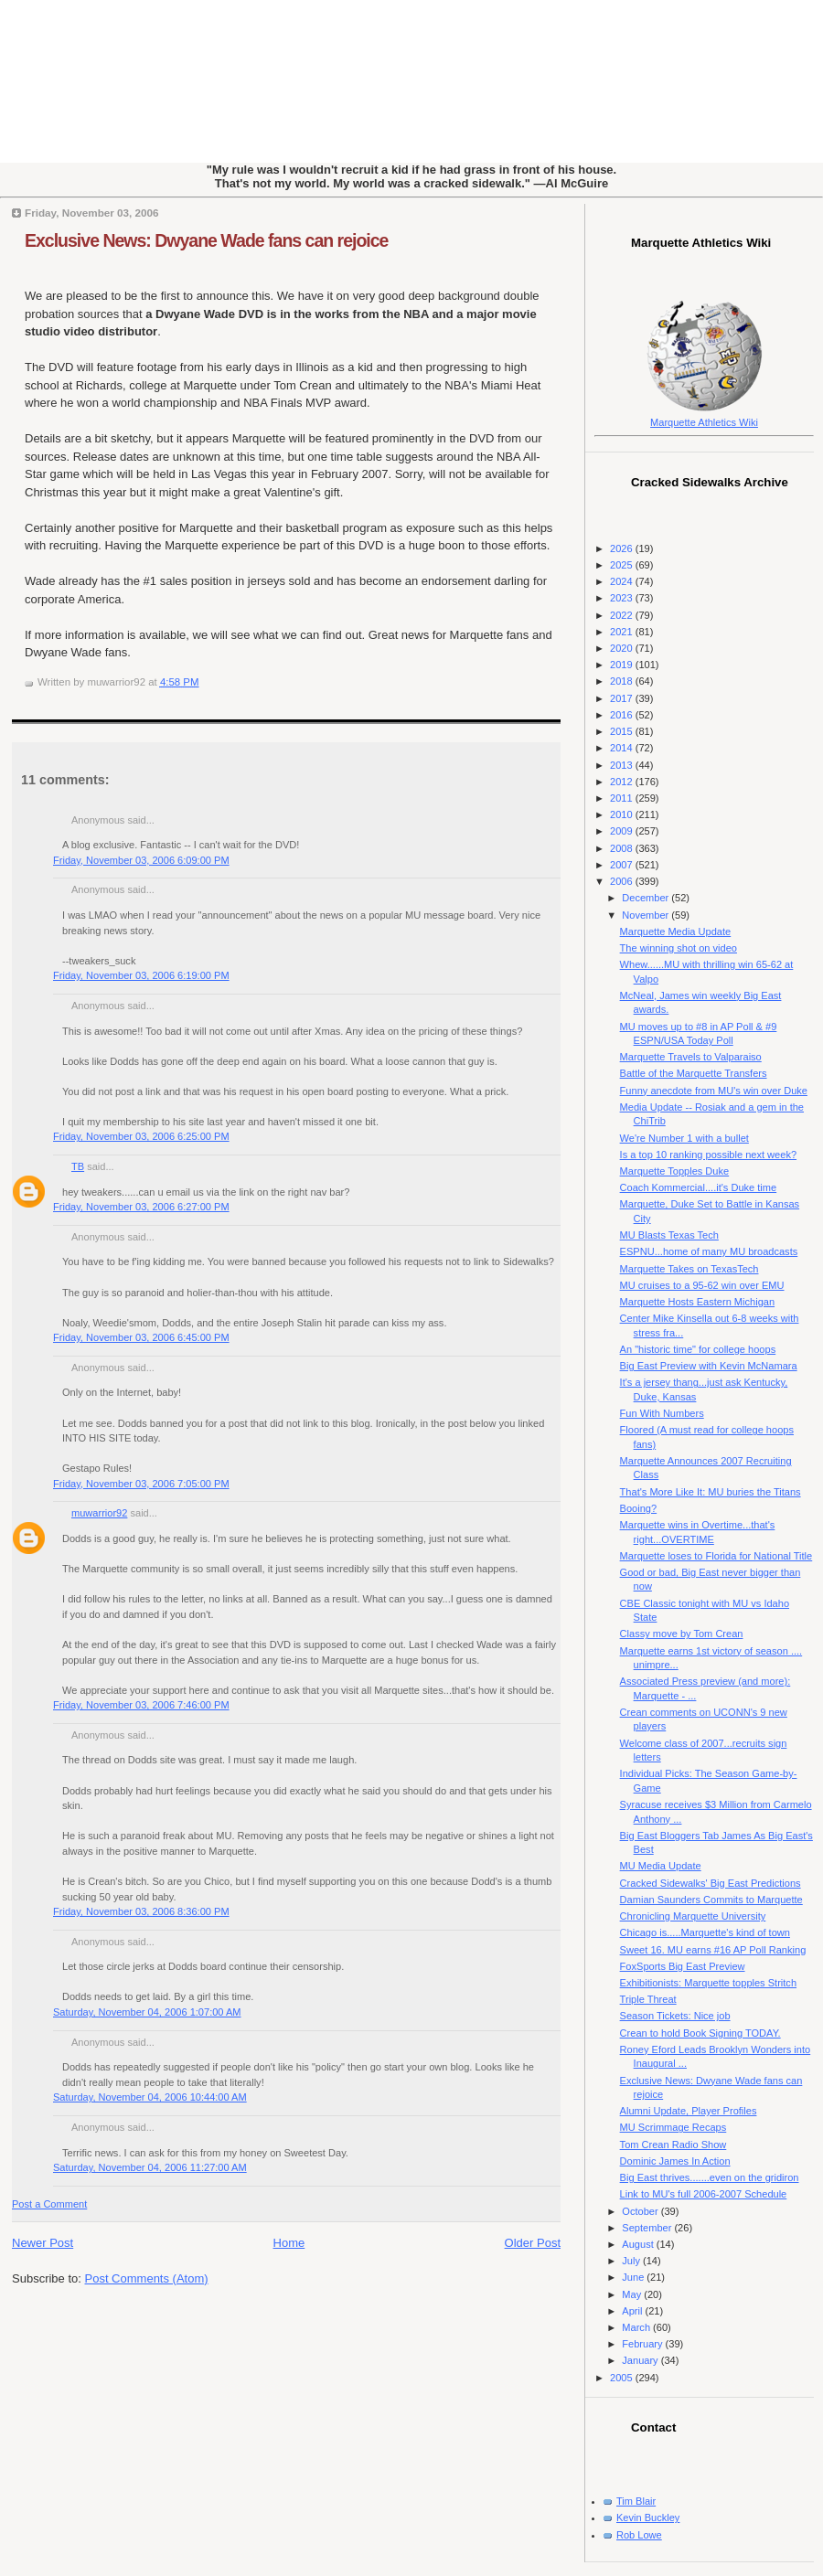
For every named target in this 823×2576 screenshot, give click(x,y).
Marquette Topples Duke (675, 1171)
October (641, 2211)
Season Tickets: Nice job (675, 2015)
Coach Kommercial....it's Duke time (698, 1187)
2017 (623, 698)
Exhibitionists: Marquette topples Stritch (708, 1982)
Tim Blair (636, 2501)
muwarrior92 (99, 1512)
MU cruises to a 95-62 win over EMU (702, 1285)
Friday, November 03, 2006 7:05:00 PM (141, 1483)
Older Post (533, 2243)
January (641, 2360)
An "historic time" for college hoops (698, 1349)
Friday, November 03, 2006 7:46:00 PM (141, 1704)
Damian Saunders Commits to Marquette (711, 1899)
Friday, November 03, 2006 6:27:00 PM (141, 1206)
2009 (623, 830)
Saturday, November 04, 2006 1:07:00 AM (147, 2012)
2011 (623, 798)
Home (289, 2243)
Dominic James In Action (675, 2161)
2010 (623, 814)
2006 (623, 881)
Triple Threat (648, 1999)
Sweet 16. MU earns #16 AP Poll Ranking (713, 1949)
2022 (623, 615)
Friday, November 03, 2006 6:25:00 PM (141, 1136)
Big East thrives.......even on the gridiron (709, 2177)
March (637, 2327)
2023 (623, 597)
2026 (623, 548)
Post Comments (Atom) (146, 2278)
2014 (623, 747)
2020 (623, 648)
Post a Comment (49, 2203)
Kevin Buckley (647, 2517)
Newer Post (42, 2243)
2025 (623, 564)
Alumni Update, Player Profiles (688, 2110)
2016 (623, 714)
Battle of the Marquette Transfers (693, 1073)
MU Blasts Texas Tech (669, 1234)
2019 (623, 664)
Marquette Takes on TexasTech (689, 1268)
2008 (623, 848)
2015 (623, 731)
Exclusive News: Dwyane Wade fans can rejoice (206, 240)
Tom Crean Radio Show (673, 2144)
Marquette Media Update (676, 931)
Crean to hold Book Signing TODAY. (700, 2033)
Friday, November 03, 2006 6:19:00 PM (141, 975)
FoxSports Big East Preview (682, 1966)
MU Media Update (660, 1865)
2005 (623, 2377)
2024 (623, 581)
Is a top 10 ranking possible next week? (708, 1154)
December (646, 897)
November (646, 915)
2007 (623, 864)
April (633, 2310)
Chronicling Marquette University (693, 1916)
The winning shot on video (678, 947)
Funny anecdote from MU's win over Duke (713, 1090)
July (632, 2260)
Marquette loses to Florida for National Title (716, 1555)
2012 (623, 781)
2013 (623, 765)
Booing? (638, 1508)
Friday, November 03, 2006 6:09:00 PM (141, 860)
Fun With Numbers (662, 1413)
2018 (623, 681)
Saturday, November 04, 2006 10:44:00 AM (150, 2097)
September (648, 2227)
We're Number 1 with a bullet (684, 1138)
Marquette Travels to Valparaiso (691, 1056)
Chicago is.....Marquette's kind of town (705, 1932)
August (639, 2244)
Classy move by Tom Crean (681, 1633)
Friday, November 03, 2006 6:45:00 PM (141, 1337)
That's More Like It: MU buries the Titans (710, 1491)
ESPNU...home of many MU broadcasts (709, 1251)
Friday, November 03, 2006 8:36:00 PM (141, 1911)
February (643, 2343)
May (633, 2294)
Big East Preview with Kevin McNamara (708, 1365)
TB (77, 1166)
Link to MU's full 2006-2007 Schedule (703, 2193)
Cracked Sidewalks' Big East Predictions (710, 1883)
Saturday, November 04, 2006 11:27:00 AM (150, 2167)
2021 (623, 631)
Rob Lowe (639, 2534)
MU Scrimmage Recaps (673, 2127)
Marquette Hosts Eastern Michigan (697, 1301)
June (634, 2277)
